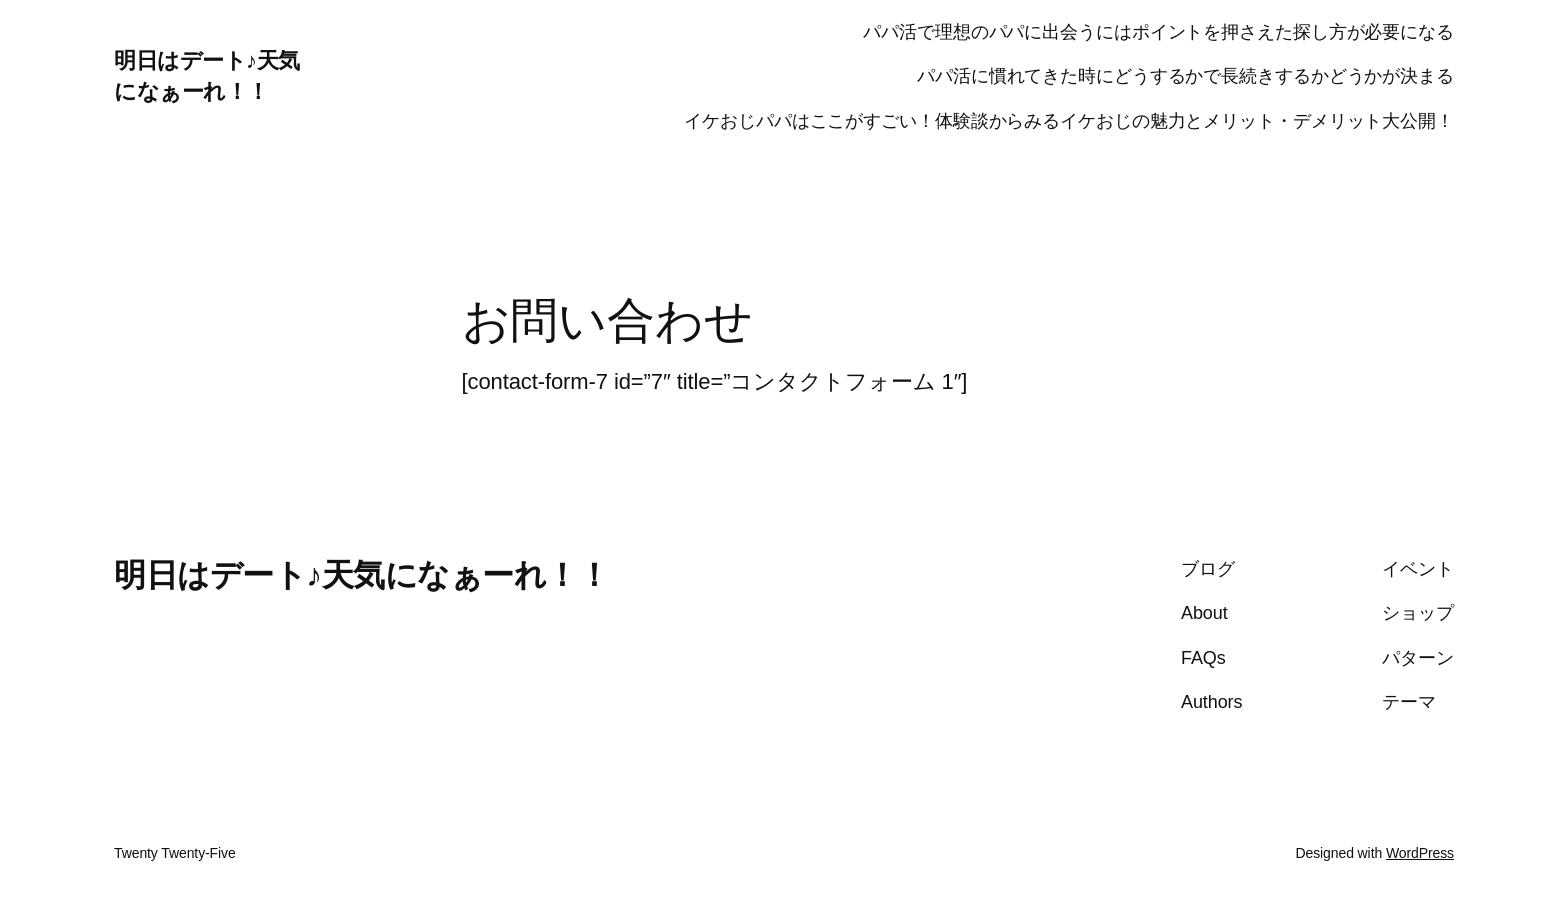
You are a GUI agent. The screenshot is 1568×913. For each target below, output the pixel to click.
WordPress (1420, 853)
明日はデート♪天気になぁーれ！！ (361, 575)
